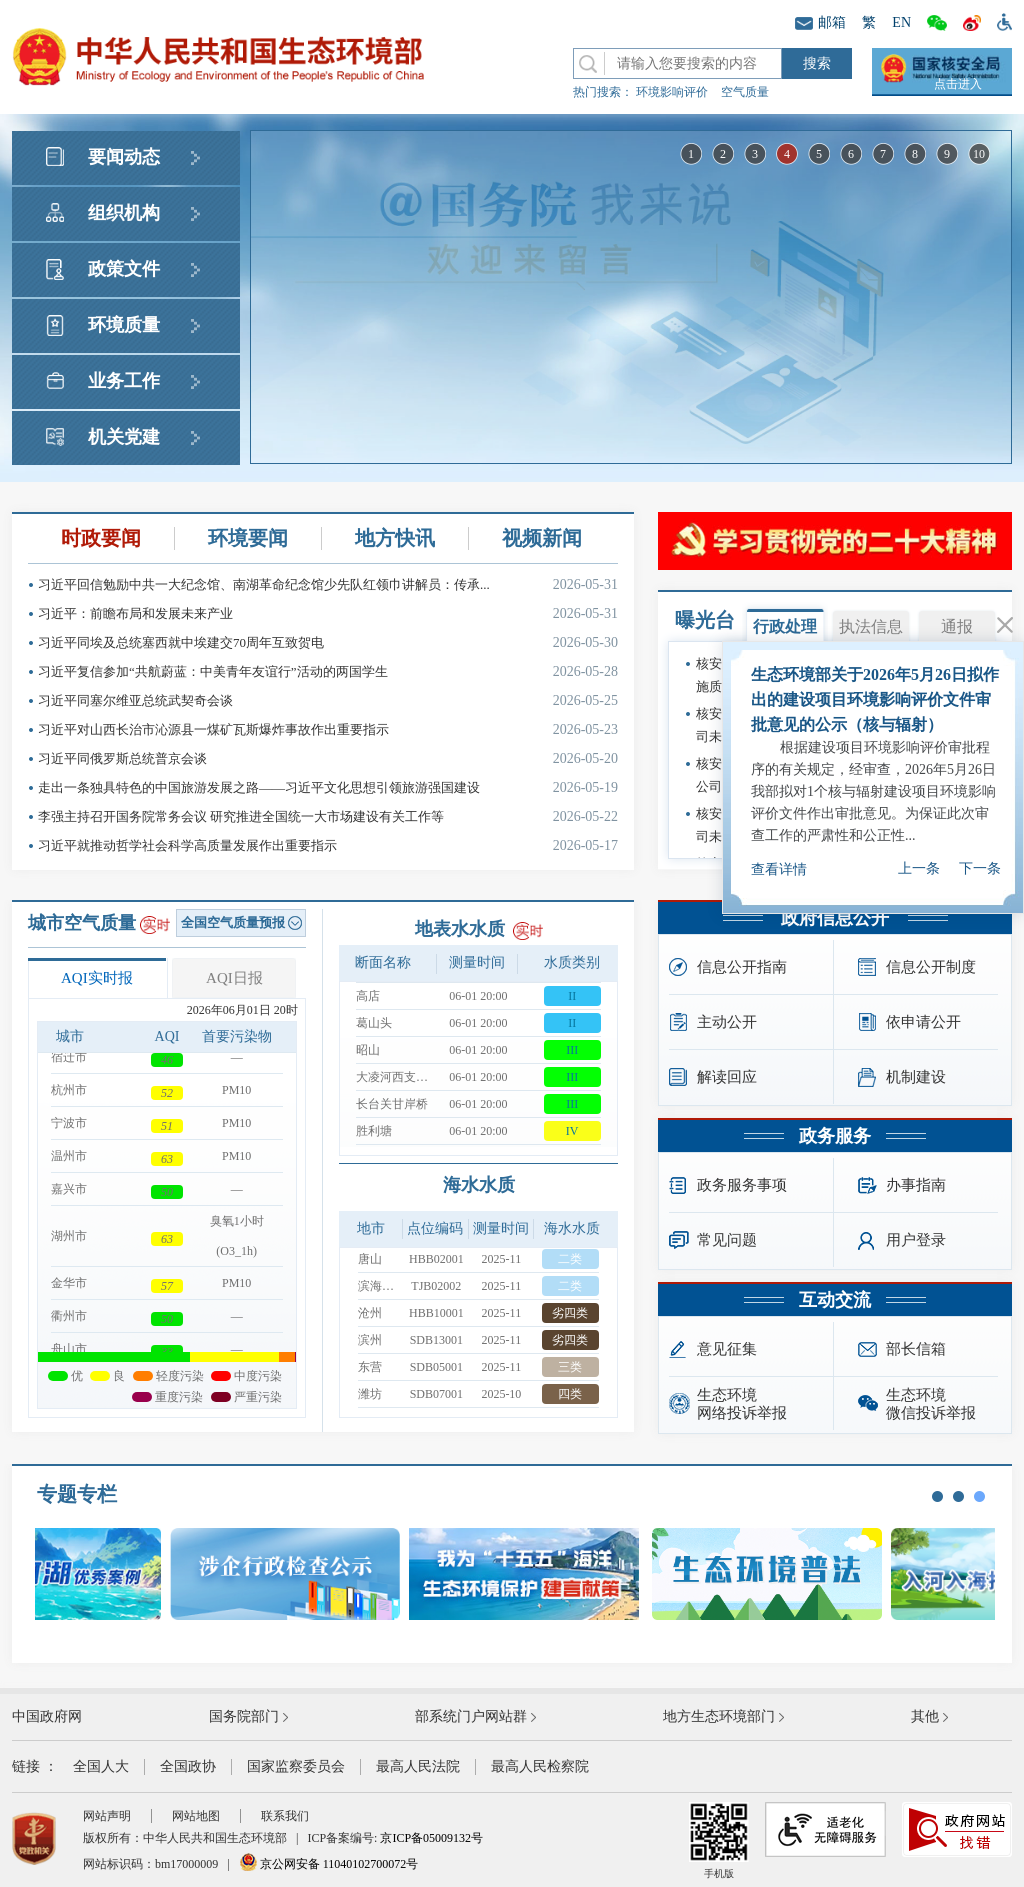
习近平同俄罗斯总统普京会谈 (328, 758)
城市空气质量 (82, 923)
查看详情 (779, 846)
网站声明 (107, 1816)
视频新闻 (542, 538)
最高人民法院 (418, 1766)
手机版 (719, 1840)
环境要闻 (248, 538)
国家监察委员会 (296, 1766)
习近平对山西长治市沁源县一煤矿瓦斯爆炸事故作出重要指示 (328, 729)
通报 (957, 626)
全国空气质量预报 (241, 922)
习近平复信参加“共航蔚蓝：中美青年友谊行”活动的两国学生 (328, 671)
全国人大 (101, 1766)
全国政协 (188, 1766)
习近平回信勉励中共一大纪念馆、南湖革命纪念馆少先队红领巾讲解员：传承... (328, 584)
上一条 (919, 845)
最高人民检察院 (540, 1766)
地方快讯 (395, 538)
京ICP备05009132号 (431, 1838)
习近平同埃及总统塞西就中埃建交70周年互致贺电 (328, 642)
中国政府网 (47, 1716)
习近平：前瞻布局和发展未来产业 (328, 613)
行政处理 (785, 626)
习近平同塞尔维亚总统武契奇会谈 (328, 700)
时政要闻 (101, 538)
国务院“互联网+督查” (827, 811)
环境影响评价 (672, 92)
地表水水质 (460, 929)
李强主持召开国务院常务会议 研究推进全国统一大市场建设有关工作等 (328, 816)
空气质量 (745, 92)
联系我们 (285, 1816)
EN (901, 22)
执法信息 (871, 626)
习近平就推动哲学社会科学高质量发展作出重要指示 (328, 845)
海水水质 (479, 1185)
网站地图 (196, 1816)
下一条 (980, 845)
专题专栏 (77, 1494)
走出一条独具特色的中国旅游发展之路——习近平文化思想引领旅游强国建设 (328, 787)
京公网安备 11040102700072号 (329, 1864)
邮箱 (820, 22)
